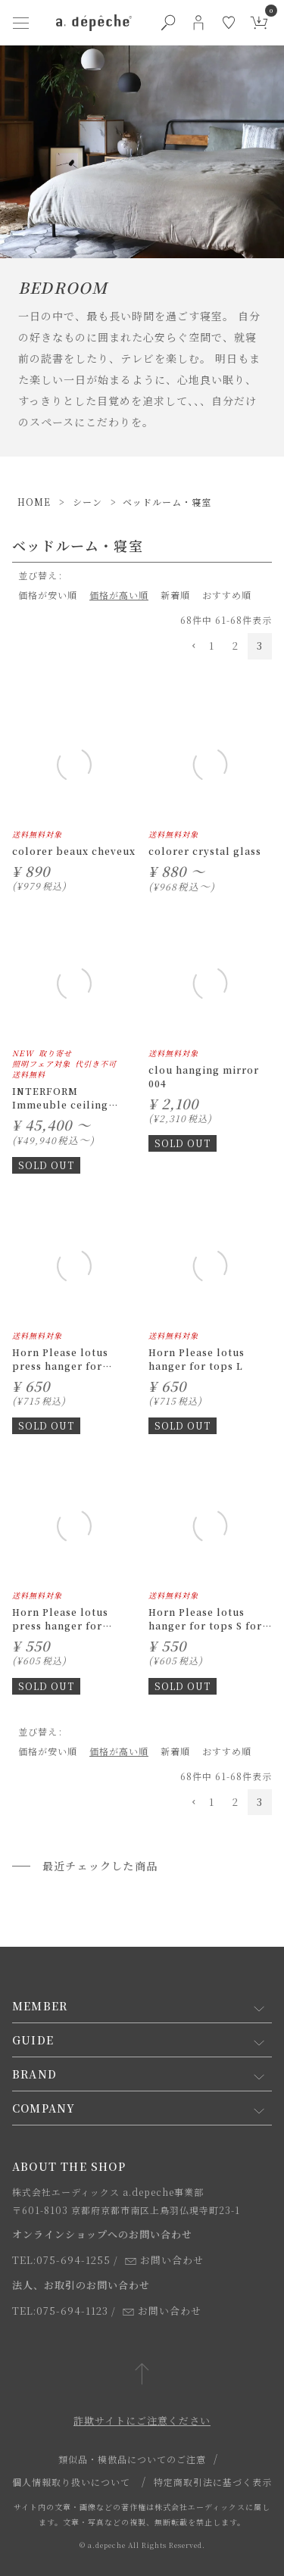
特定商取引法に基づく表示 (213, 2481)
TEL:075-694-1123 (60, 2310)
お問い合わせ (164, 2260)
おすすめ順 (226, 594)
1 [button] (211, 645)
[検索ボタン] (168, 23)
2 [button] (236, 645)
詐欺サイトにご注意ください (142, 2420)
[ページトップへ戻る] (142, 2374)
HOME (34, 501)
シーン (87, 501)
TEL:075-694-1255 (61, 2260)
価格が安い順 (47, 594)
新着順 (175, 594)
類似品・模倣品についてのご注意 (132, 2459)
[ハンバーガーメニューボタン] (21, 22)
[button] (190, 646)
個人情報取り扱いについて (71, 2481)
